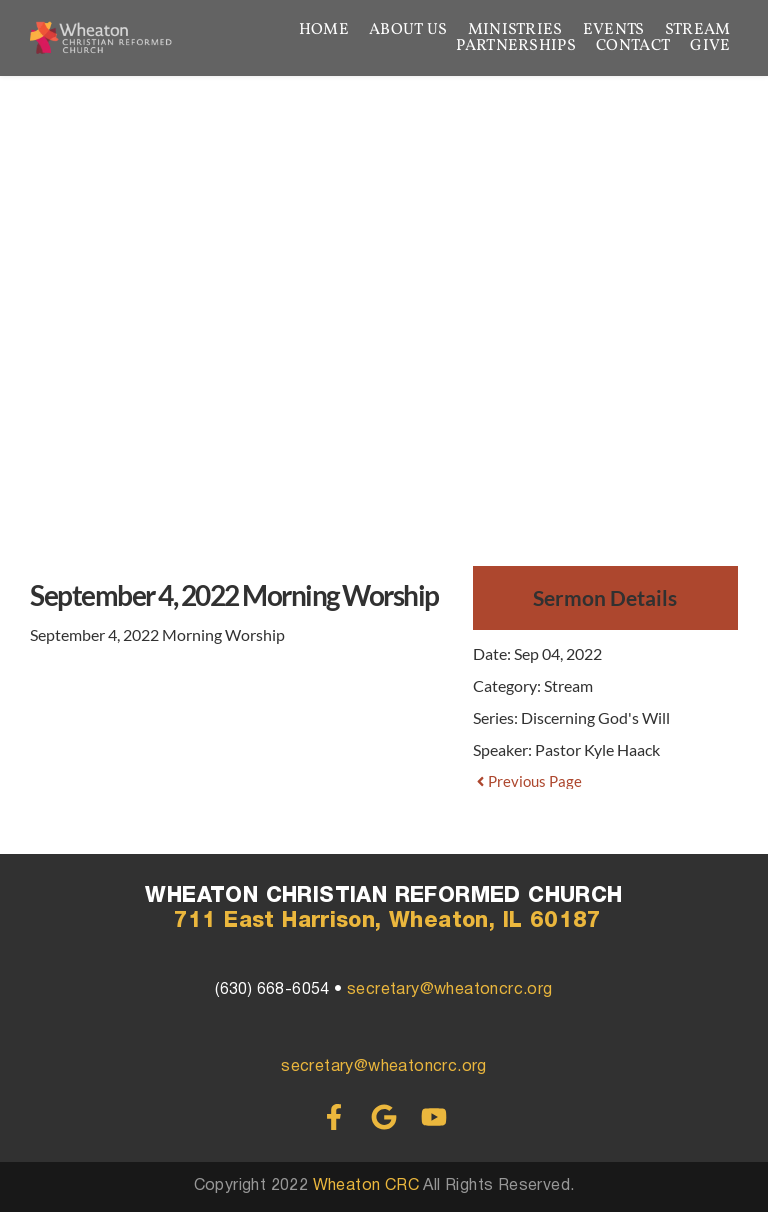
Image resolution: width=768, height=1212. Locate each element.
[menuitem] (324, 30)
